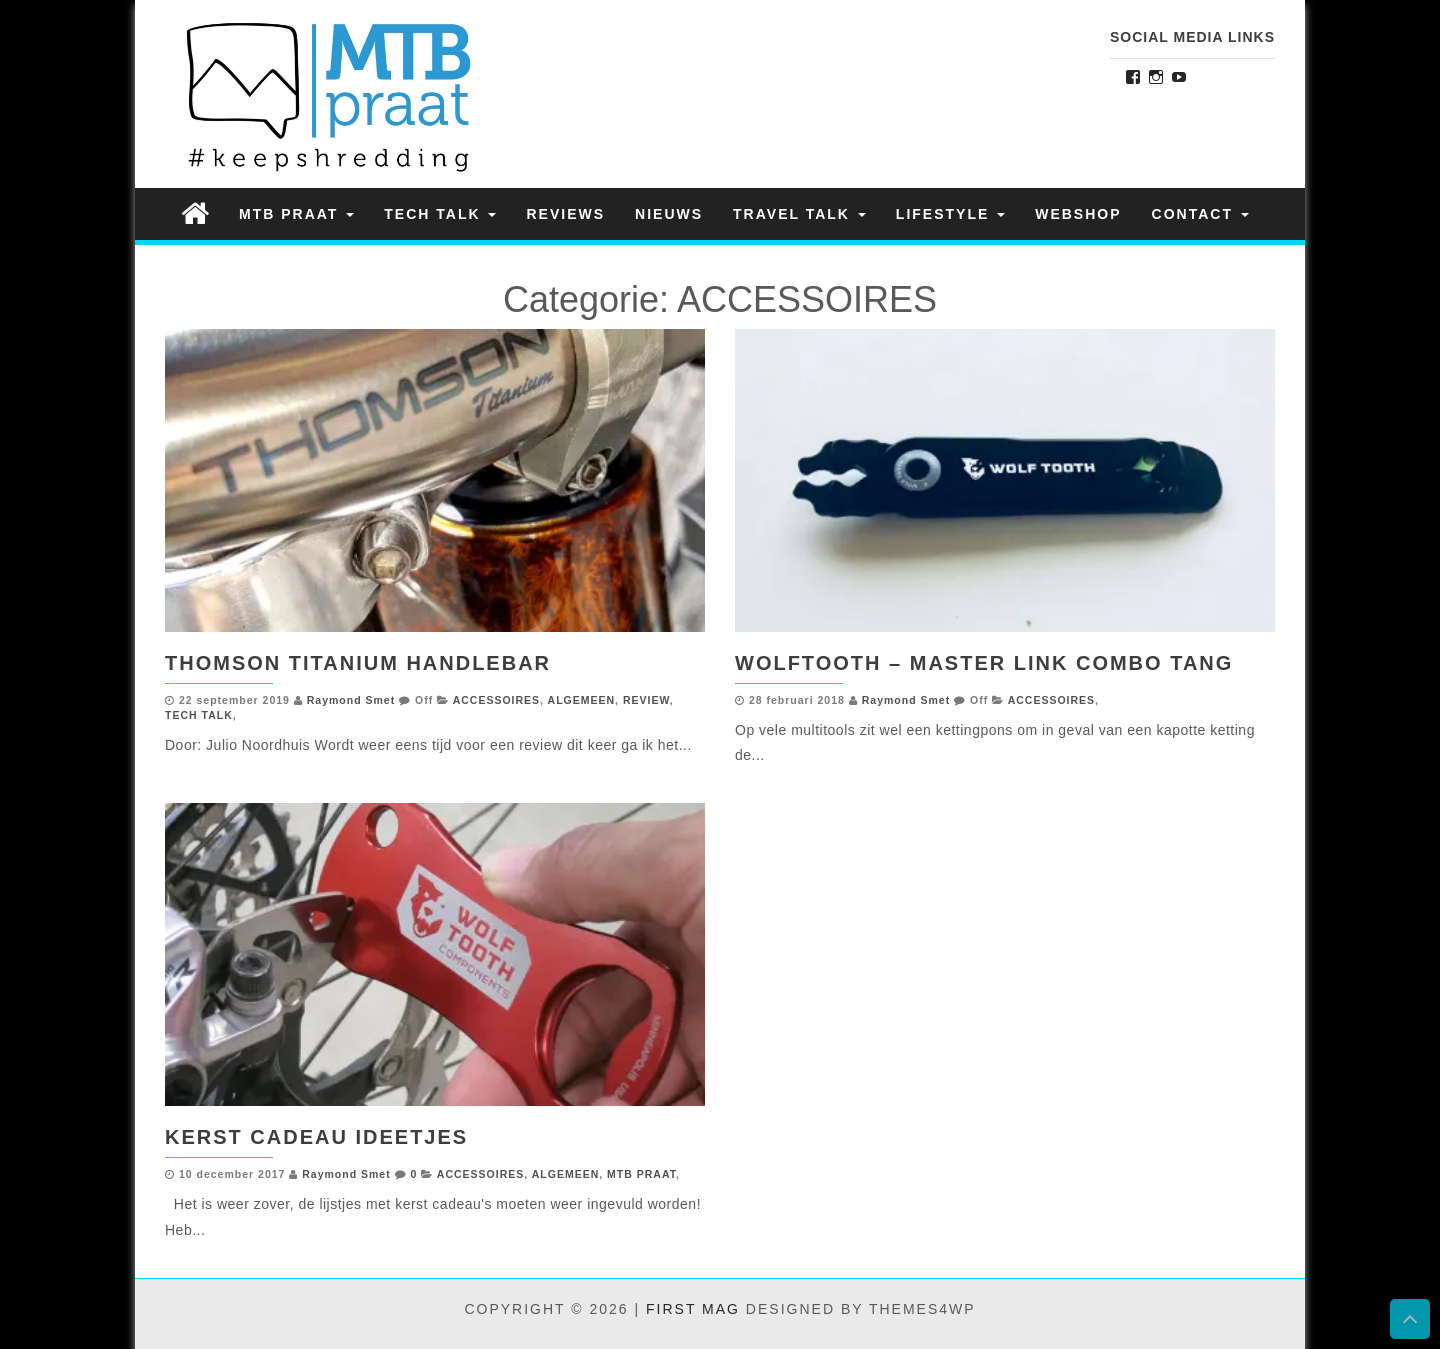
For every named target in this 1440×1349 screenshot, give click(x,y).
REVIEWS (565, 214)
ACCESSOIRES (496, 700)
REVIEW (646, 700)
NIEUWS (669, 214)
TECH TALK (440, 214)
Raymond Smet (351, 700)
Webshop (1078, 214)
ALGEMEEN (582, 700)
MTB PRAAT (296, 214)
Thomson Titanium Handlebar (358, 663)
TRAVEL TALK (799, 214)
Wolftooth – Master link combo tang (984, 663)
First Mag (693, 1309)
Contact (1200, 214)
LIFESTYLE (950, 214)
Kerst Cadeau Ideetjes (316, 1137)
